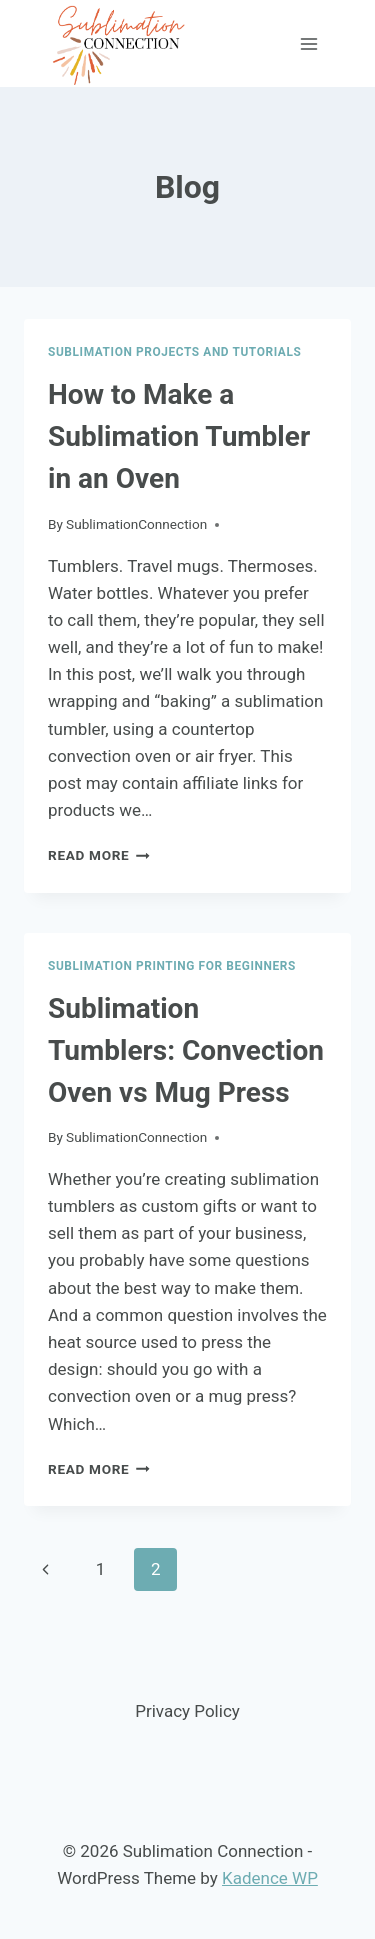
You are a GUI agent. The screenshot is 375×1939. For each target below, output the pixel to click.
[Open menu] (308, 43)
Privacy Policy (187, 1711)
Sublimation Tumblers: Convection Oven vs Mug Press (186, 1050)
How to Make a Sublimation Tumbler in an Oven (179, 436)
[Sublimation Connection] (119, 43)
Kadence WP (270, 1878)
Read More (99, 855)
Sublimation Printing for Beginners (172, 966)
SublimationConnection (136, 524)
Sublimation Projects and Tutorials (174, 352)
